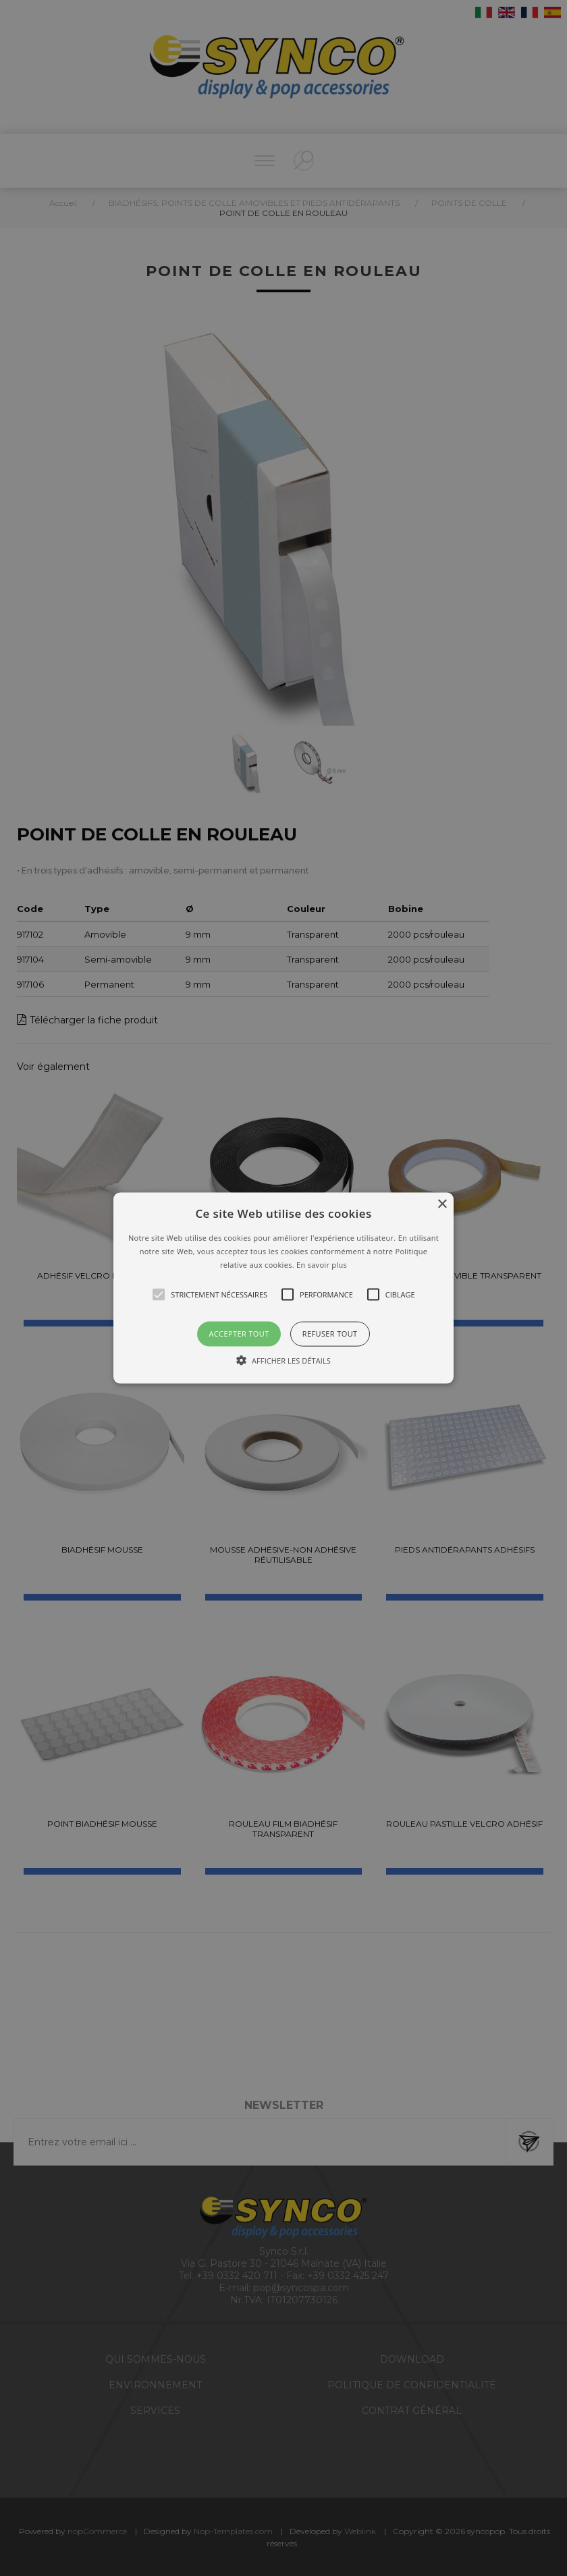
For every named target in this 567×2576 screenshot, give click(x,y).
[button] (283, 1288)
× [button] (442, 1205)
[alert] (283, 1288)
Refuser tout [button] (330, 1334)
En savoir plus (321, 1264)
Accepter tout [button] (239, 1334)
